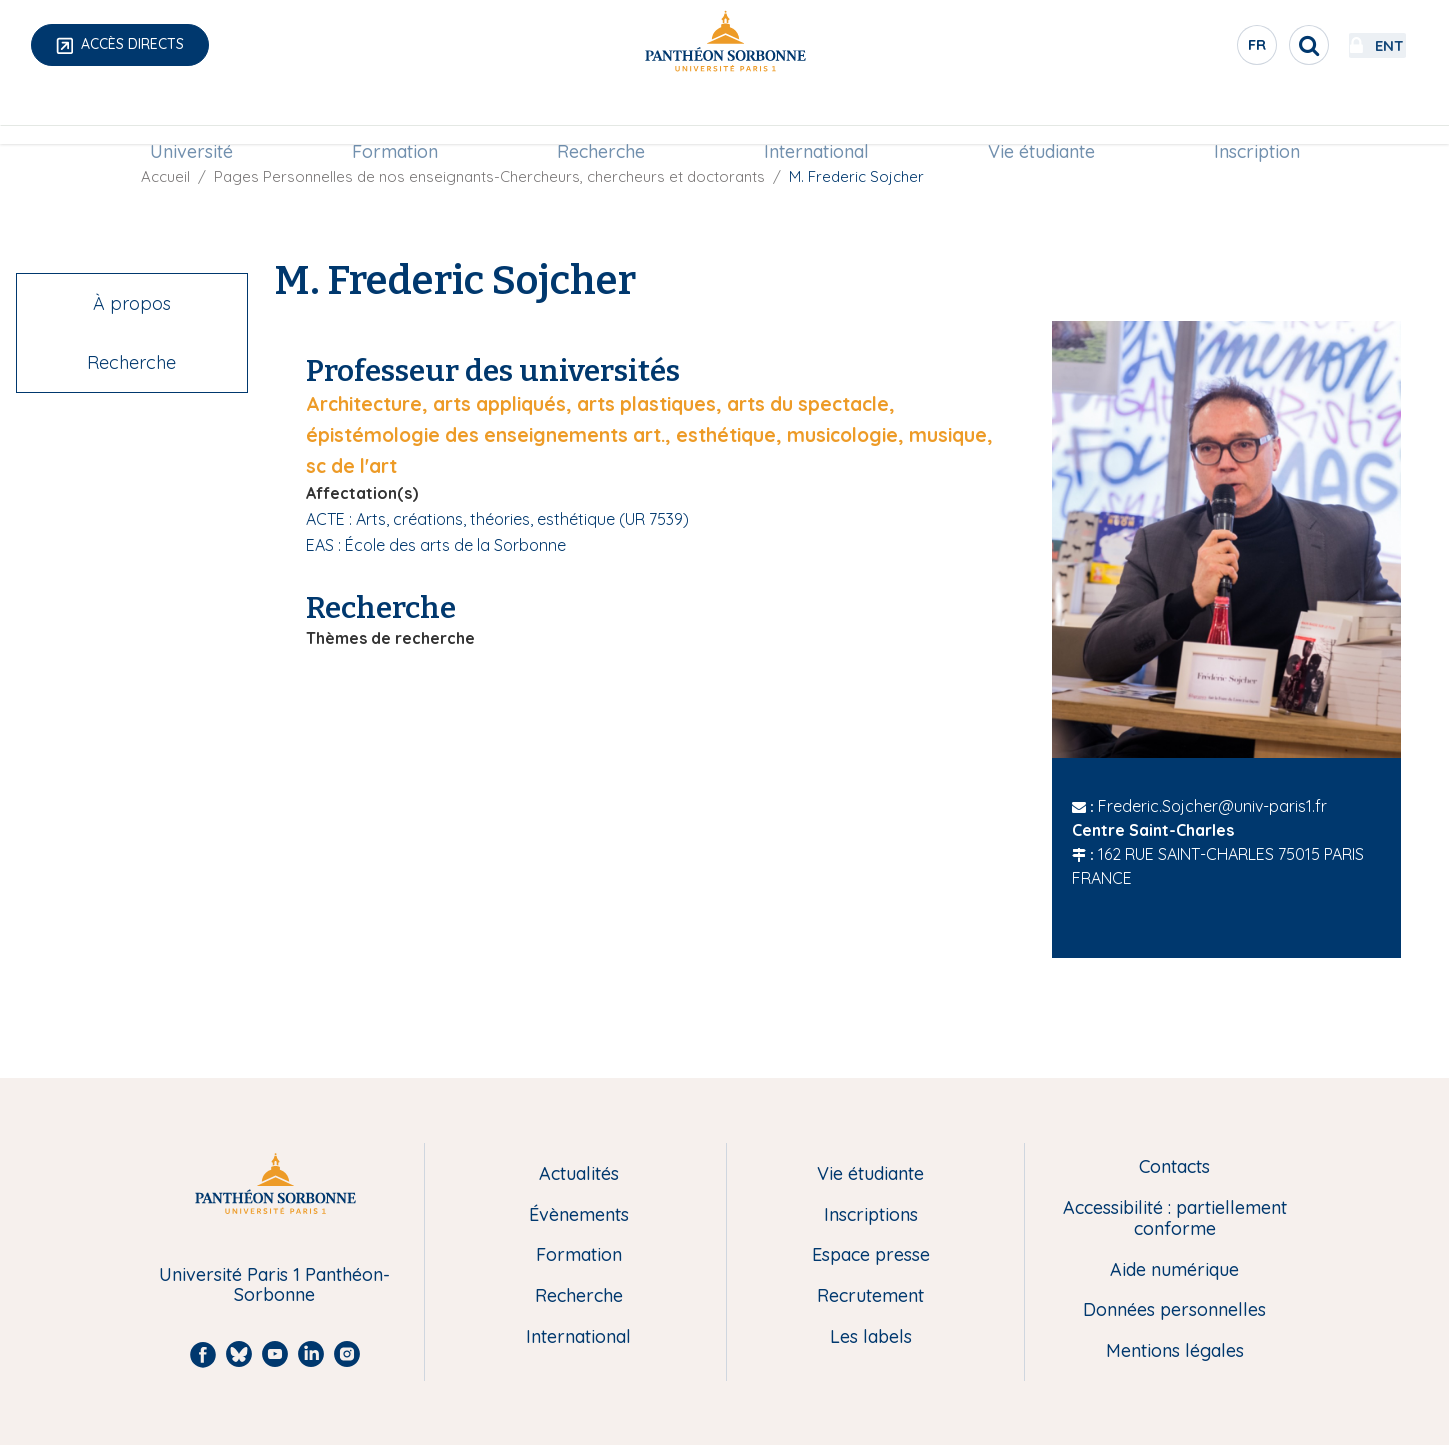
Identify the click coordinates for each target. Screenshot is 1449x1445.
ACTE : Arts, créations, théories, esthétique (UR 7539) (497, 519)
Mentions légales (1175, 1351)
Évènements (579, 1215)
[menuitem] (191, 117)
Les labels (871, 1337)
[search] (1255, 45)
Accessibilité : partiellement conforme (1175, 1218)
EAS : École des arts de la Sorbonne (436, 545)
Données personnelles (1174, 1310)
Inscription (1257, 116)
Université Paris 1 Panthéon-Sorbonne (274, 1285)
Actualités (579, 1174)
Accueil (165, 176)
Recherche (601, 116)
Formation (395, 116)
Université (191, 116)
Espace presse (871, 1255)
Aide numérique (1174, 1270)
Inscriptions (871, 1215)
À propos (132, 303)
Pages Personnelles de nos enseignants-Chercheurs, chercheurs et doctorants (489, 176)
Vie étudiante (1041, 116)
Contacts (1174, 1167)
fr (1204, 49)
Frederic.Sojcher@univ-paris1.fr (1212, 806)
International (816, 116)
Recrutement (870, 1296)
